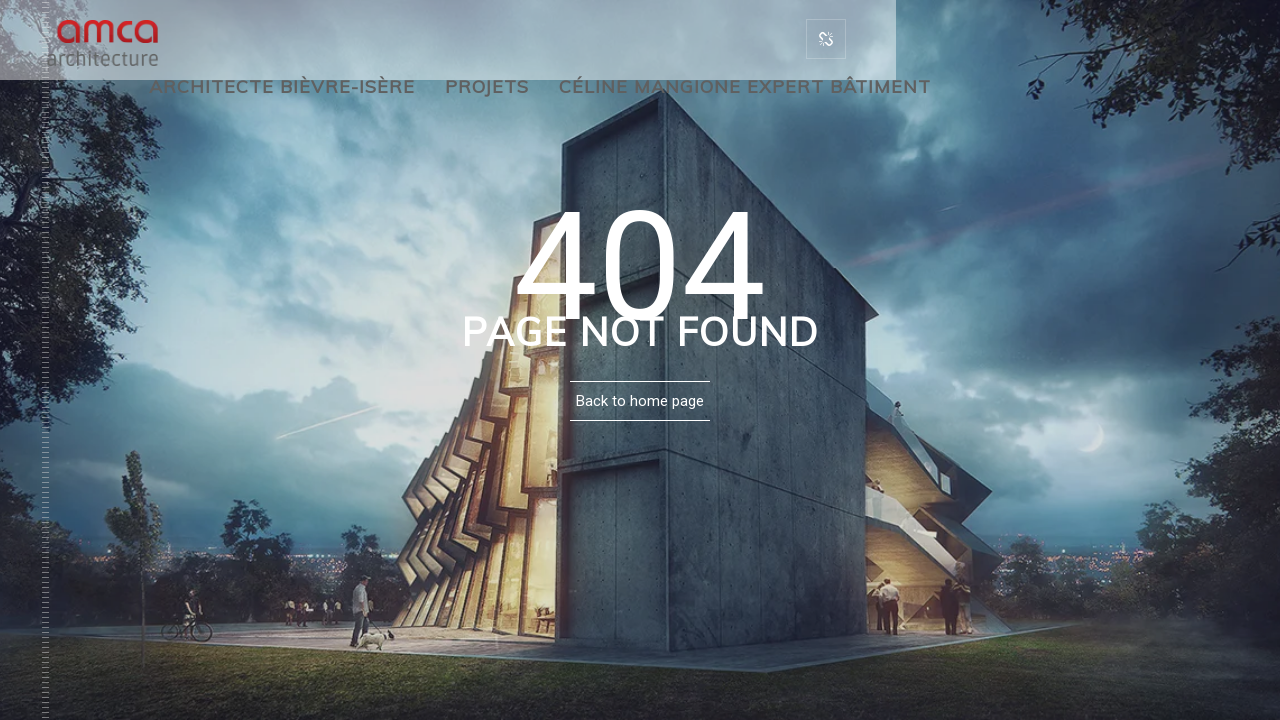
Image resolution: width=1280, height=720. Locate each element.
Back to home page (640, 401)
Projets (487, 86)
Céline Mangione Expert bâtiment (745, 86)
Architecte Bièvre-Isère (282, 86)
